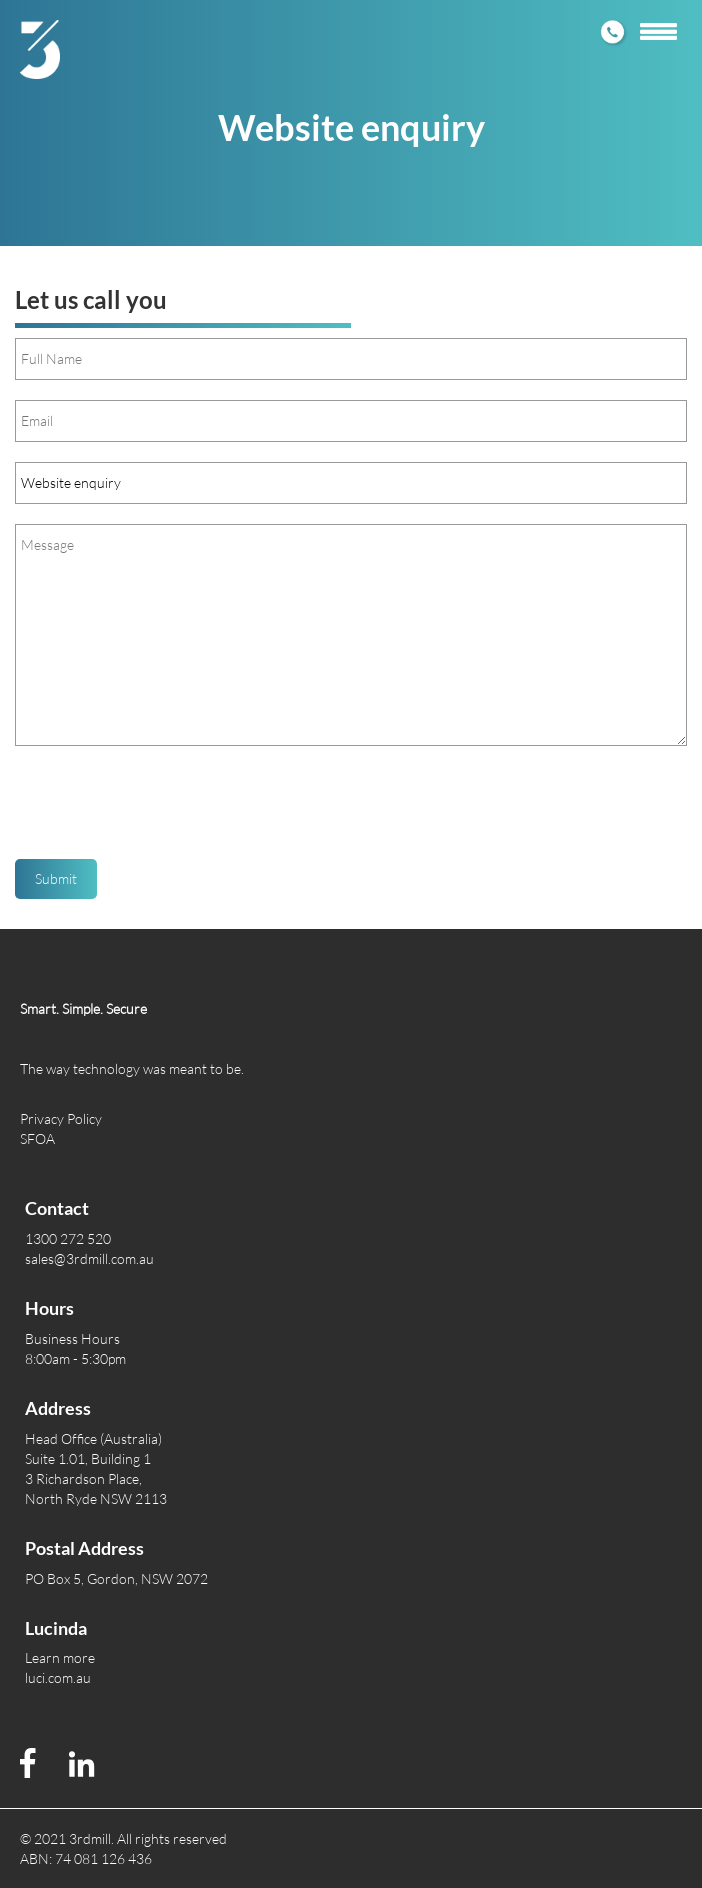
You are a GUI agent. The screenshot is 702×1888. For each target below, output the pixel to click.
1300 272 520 (68, 1238)
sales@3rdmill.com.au (89, 1258)
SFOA (37, 1138)
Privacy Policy (61, 1118)
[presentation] (167, 810)
